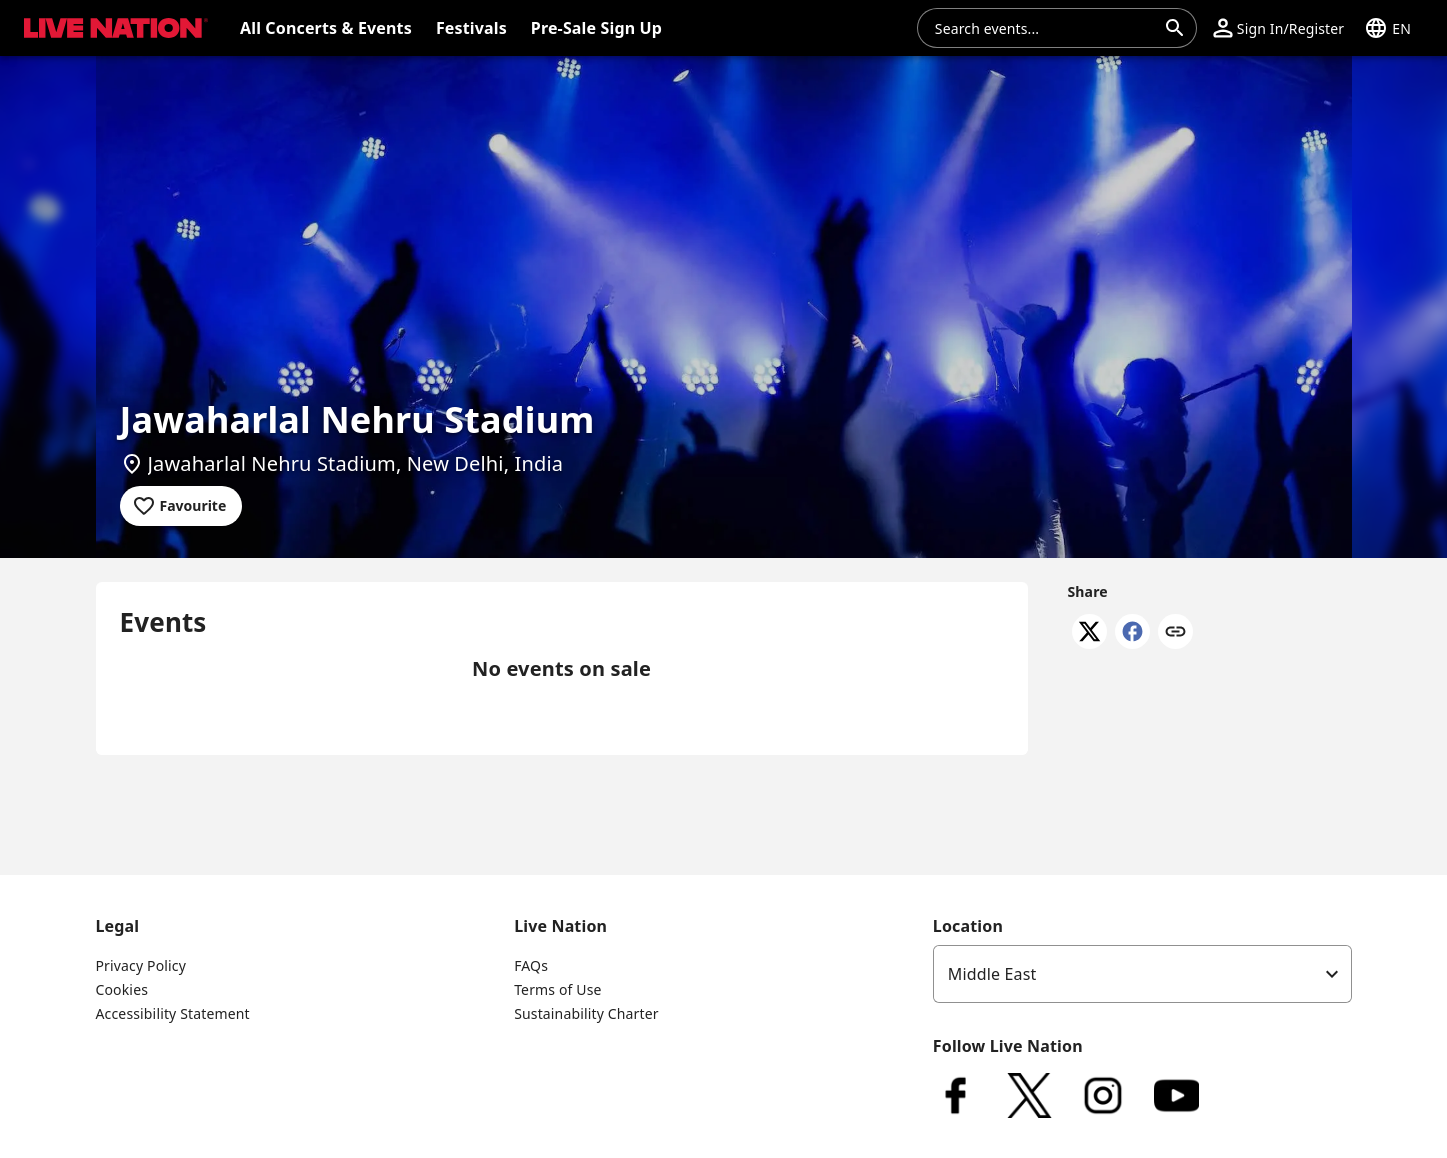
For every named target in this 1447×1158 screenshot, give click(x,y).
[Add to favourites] (181, 506)
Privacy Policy (141, 965)
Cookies (122, 989)
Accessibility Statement (173, 1013)
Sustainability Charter (586, 1013)
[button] (1278, 28)
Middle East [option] (992, 974)
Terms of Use (557, 989)
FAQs (531, 965)
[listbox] (1142, 974)
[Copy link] (1175, 633)
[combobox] (1045, 28)
